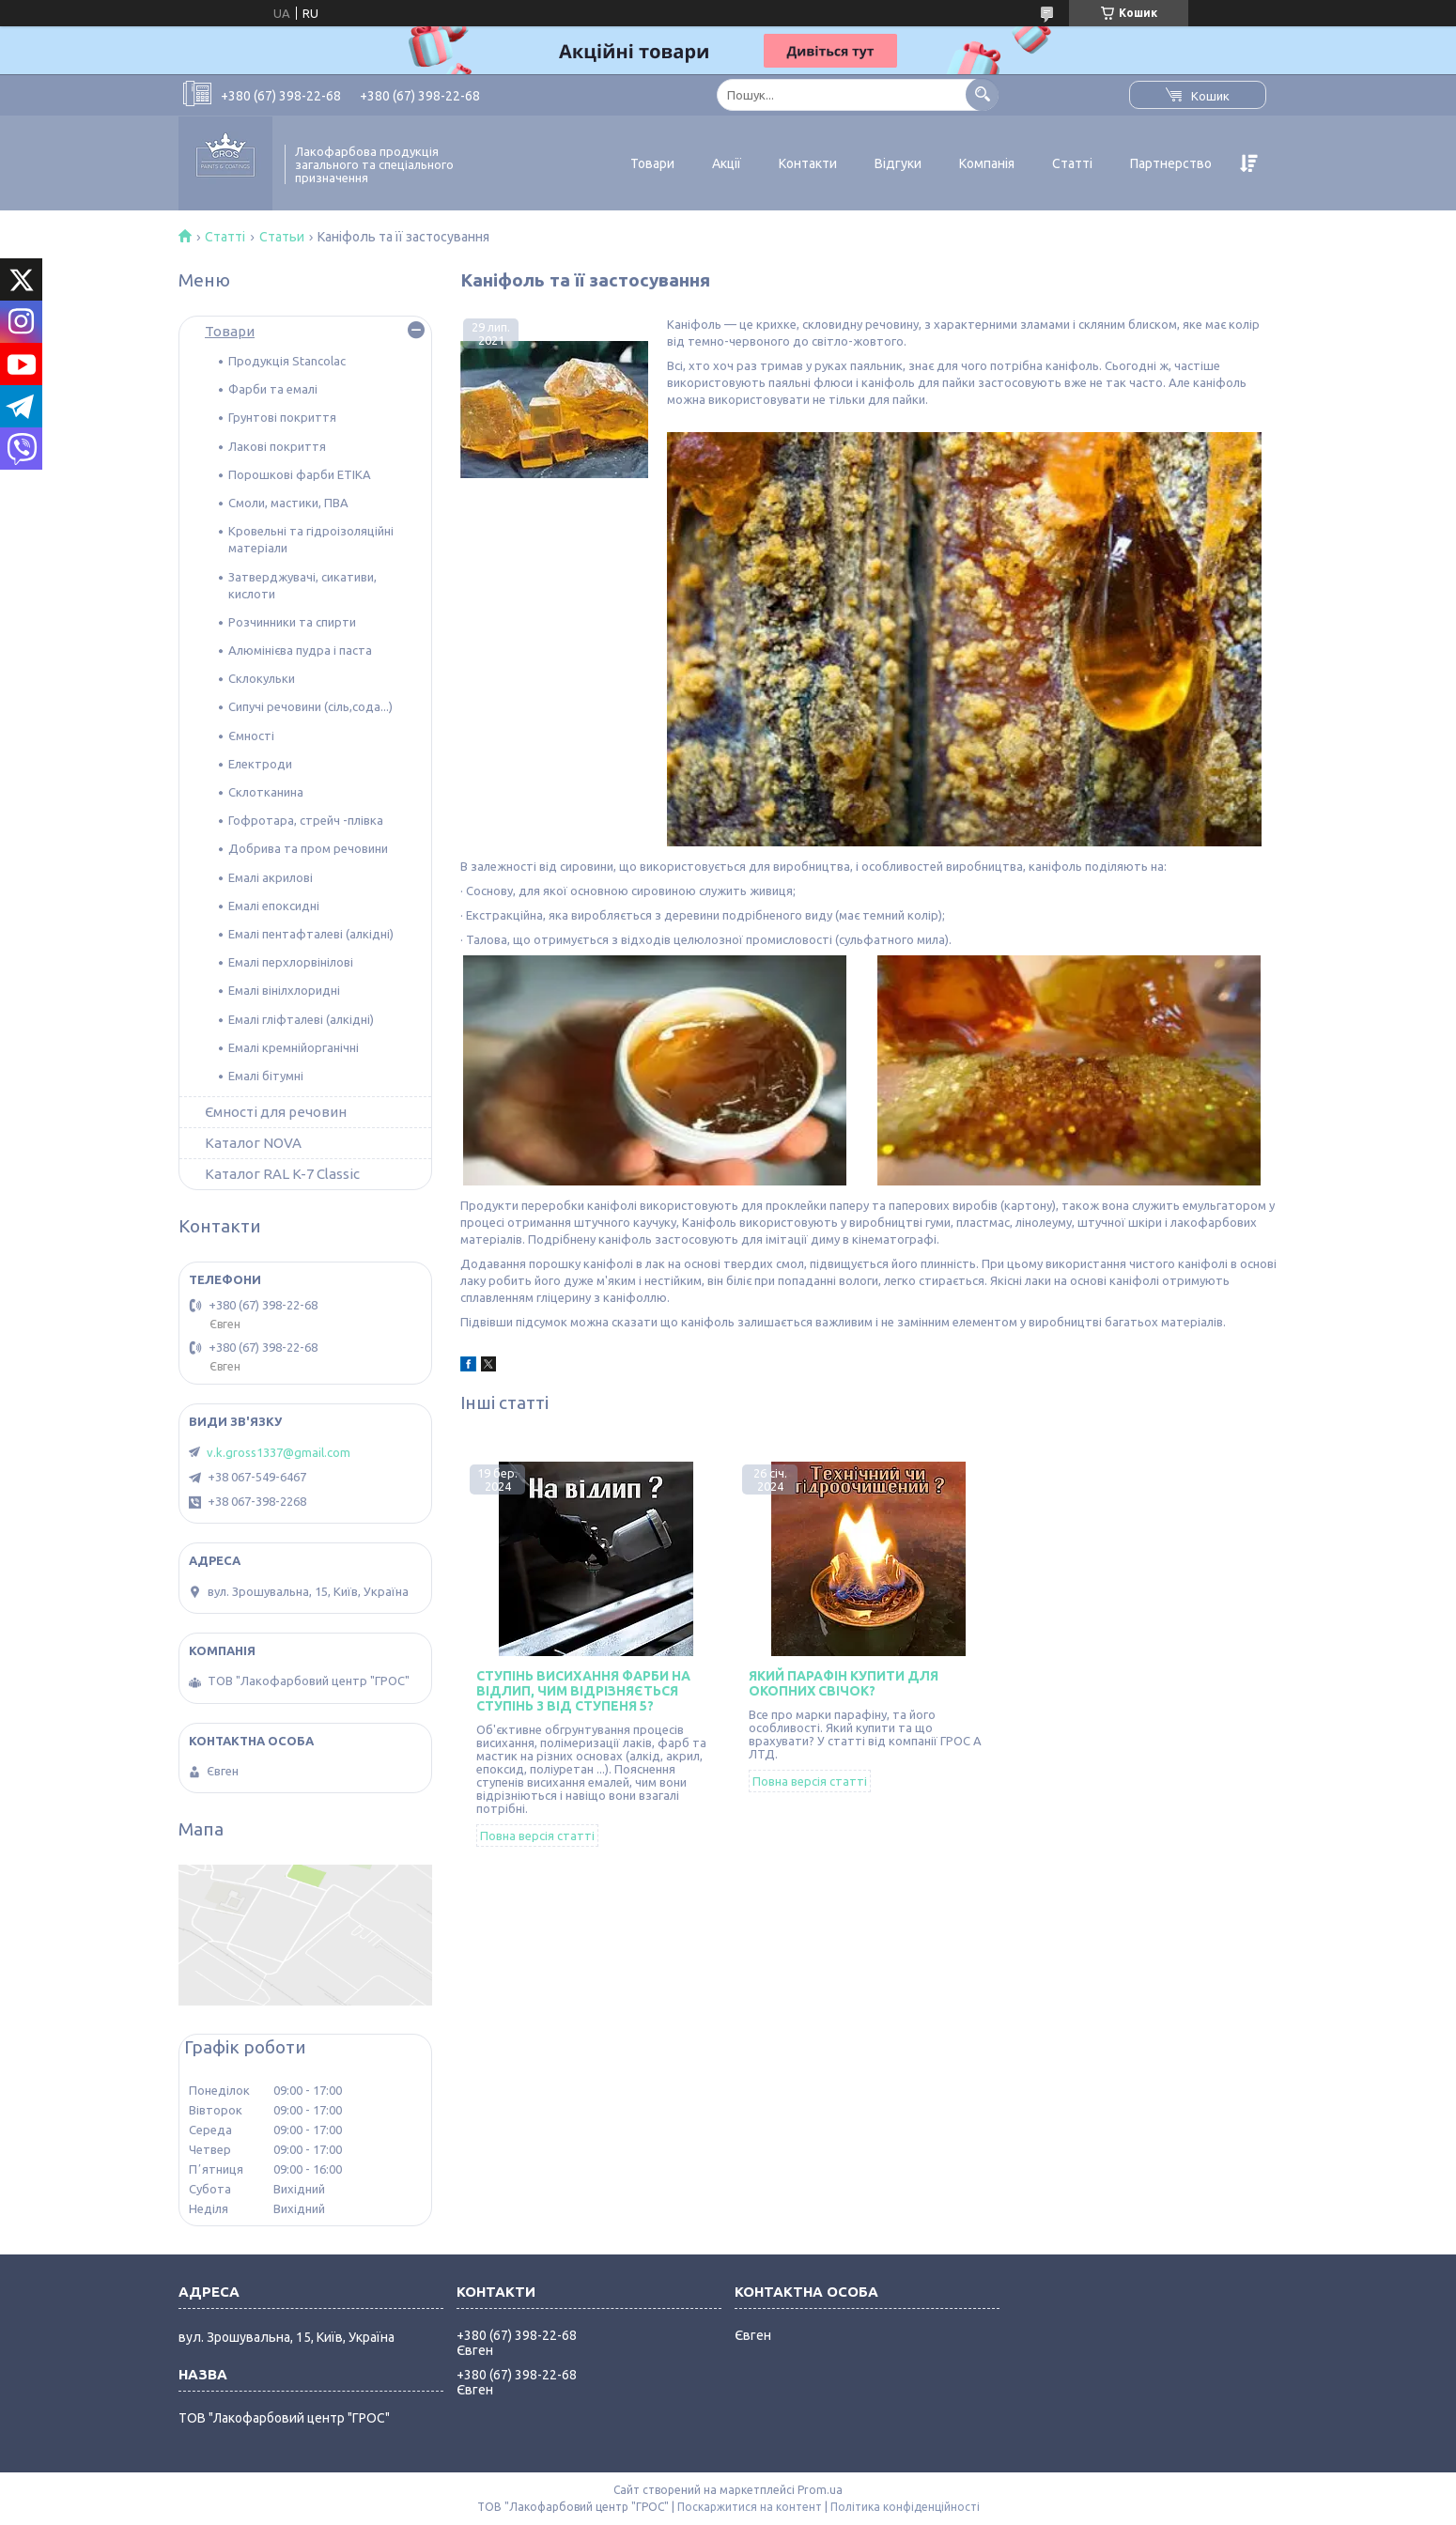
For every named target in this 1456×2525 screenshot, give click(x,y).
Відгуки (898, 163)
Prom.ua (820, 2490)
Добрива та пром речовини (308, 848)
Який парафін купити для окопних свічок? (843, 1683)
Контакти (808, 163)
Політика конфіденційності (905, 2507)
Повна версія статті (537, 1835)
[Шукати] (982, 94)
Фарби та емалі (273, 388)
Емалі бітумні (265, 1075)
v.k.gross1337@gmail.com (278, 1452)
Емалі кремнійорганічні (293, 1047)
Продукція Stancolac (287, 360)
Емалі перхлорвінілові (290, 961)
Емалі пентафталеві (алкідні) (311, 933)
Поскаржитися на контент (749, 2507)
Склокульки (261, 678)
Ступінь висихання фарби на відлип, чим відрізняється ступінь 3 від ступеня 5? (583, 1690)
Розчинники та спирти (292, 621)
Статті (1072, 163)
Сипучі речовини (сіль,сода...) (310, 706)
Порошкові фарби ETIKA (299, 474)
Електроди (260, 763)
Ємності (251, 735)
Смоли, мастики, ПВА (288, 502)
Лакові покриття (277, 446)
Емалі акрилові (270, 877)
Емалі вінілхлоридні (284, 990)
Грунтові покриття (282, 417)
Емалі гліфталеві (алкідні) (301, 1019)
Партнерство (1171, 163)
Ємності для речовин (276, 1112)
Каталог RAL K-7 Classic (282, 1174)
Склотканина (265, 791)
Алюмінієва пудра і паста (300, 650)
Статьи (281, 236)
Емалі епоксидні (273, 905)
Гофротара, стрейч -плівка (305, 820)
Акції (726, 163)
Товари (652, 163)
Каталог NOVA (253, 1143)
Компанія (987, 163)
